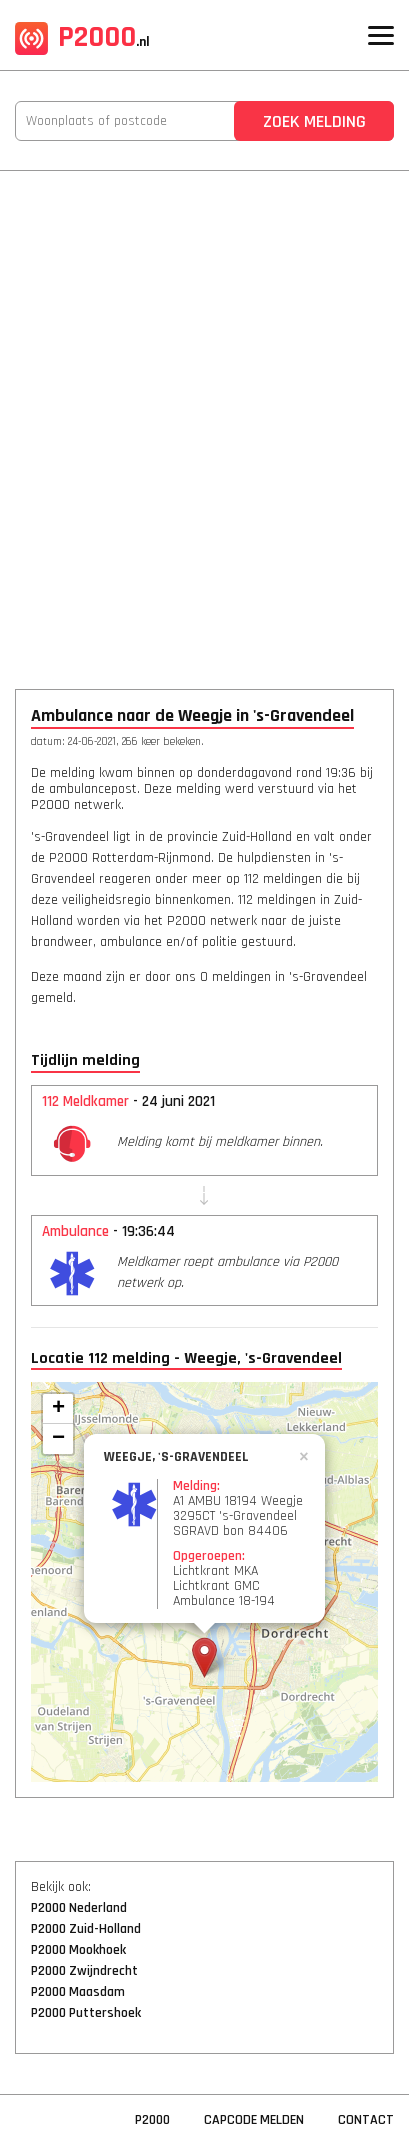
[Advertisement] (204, 416)
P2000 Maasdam (78, 1992)
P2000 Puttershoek (86, 2013)
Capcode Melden (254, 2120)
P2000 (82, 37)
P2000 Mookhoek (78, 1950)
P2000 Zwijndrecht (84, 1971)
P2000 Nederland (79, 1908)
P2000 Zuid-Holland (86, 1929)
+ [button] (58, 1409)
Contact (366, 2120)
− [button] (58, 1439)
